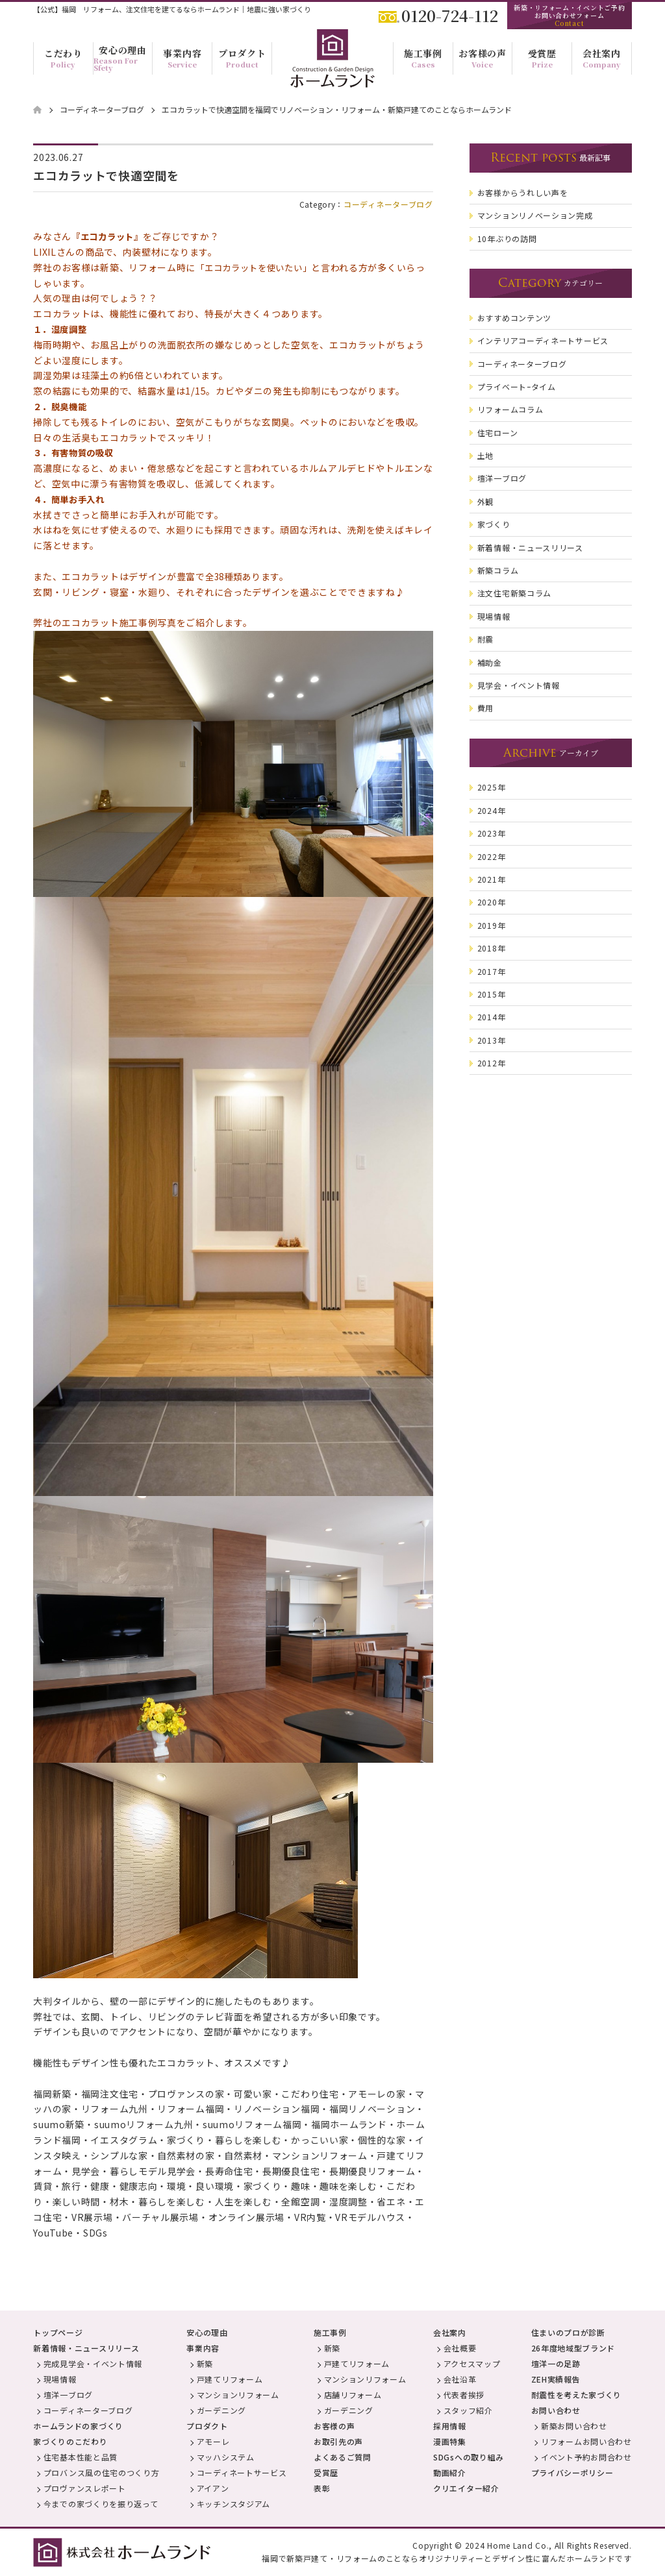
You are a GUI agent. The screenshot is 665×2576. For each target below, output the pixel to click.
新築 (205, 2363)
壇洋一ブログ (68, 2394)
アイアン (213, 2488)
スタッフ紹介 (468, 2410)
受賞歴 (326, 2472)
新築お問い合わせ (574, 2425)
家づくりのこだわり (70, 2441)
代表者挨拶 (464, 2394)
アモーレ (213, 2441)
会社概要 (460, 2347)
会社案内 (449, 2332)
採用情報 (449, 2425)
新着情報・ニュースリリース (86, 2347)
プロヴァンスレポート (85, 2488)
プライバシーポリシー (572, 2472)
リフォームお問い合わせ (586, 2441)
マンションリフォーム (238, 2394)
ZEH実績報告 (556, 2379)
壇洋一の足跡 (556, 2363)
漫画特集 (449, 2441)
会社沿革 (460, 2379)
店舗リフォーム (353, 2394)
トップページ (57, 2332)
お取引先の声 (338, 2441)
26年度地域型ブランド (573, 2347)
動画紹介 (449, 2472)
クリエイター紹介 (466, 2488)
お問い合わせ (556, 2410)
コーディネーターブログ (388, 204)
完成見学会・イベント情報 (93, 2363)
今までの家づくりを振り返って (101, 2503)
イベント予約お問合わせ (586, 2456)
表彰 (322, 2488)
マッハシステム (226, 2456)
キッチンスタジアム (233, 2503)
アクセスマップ (472, 2363)
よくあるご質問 (342, 2456)
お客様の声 (334, 2425)
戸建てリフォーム (230, 2379)
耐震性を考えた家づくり (576, 2394)
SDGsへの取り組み (468, 2456)
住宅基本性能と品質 (81, 2456)
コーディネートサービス (242, 2472)
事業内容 (203, 2347)
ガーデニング (221, 2410)
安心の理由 (207, 2332)
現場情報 (60, 2379)
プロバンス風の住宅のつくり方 (102, 2472)
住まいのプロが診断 (568, 2332)
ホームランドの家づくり (78, 2425)
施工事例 (330, 2332)
